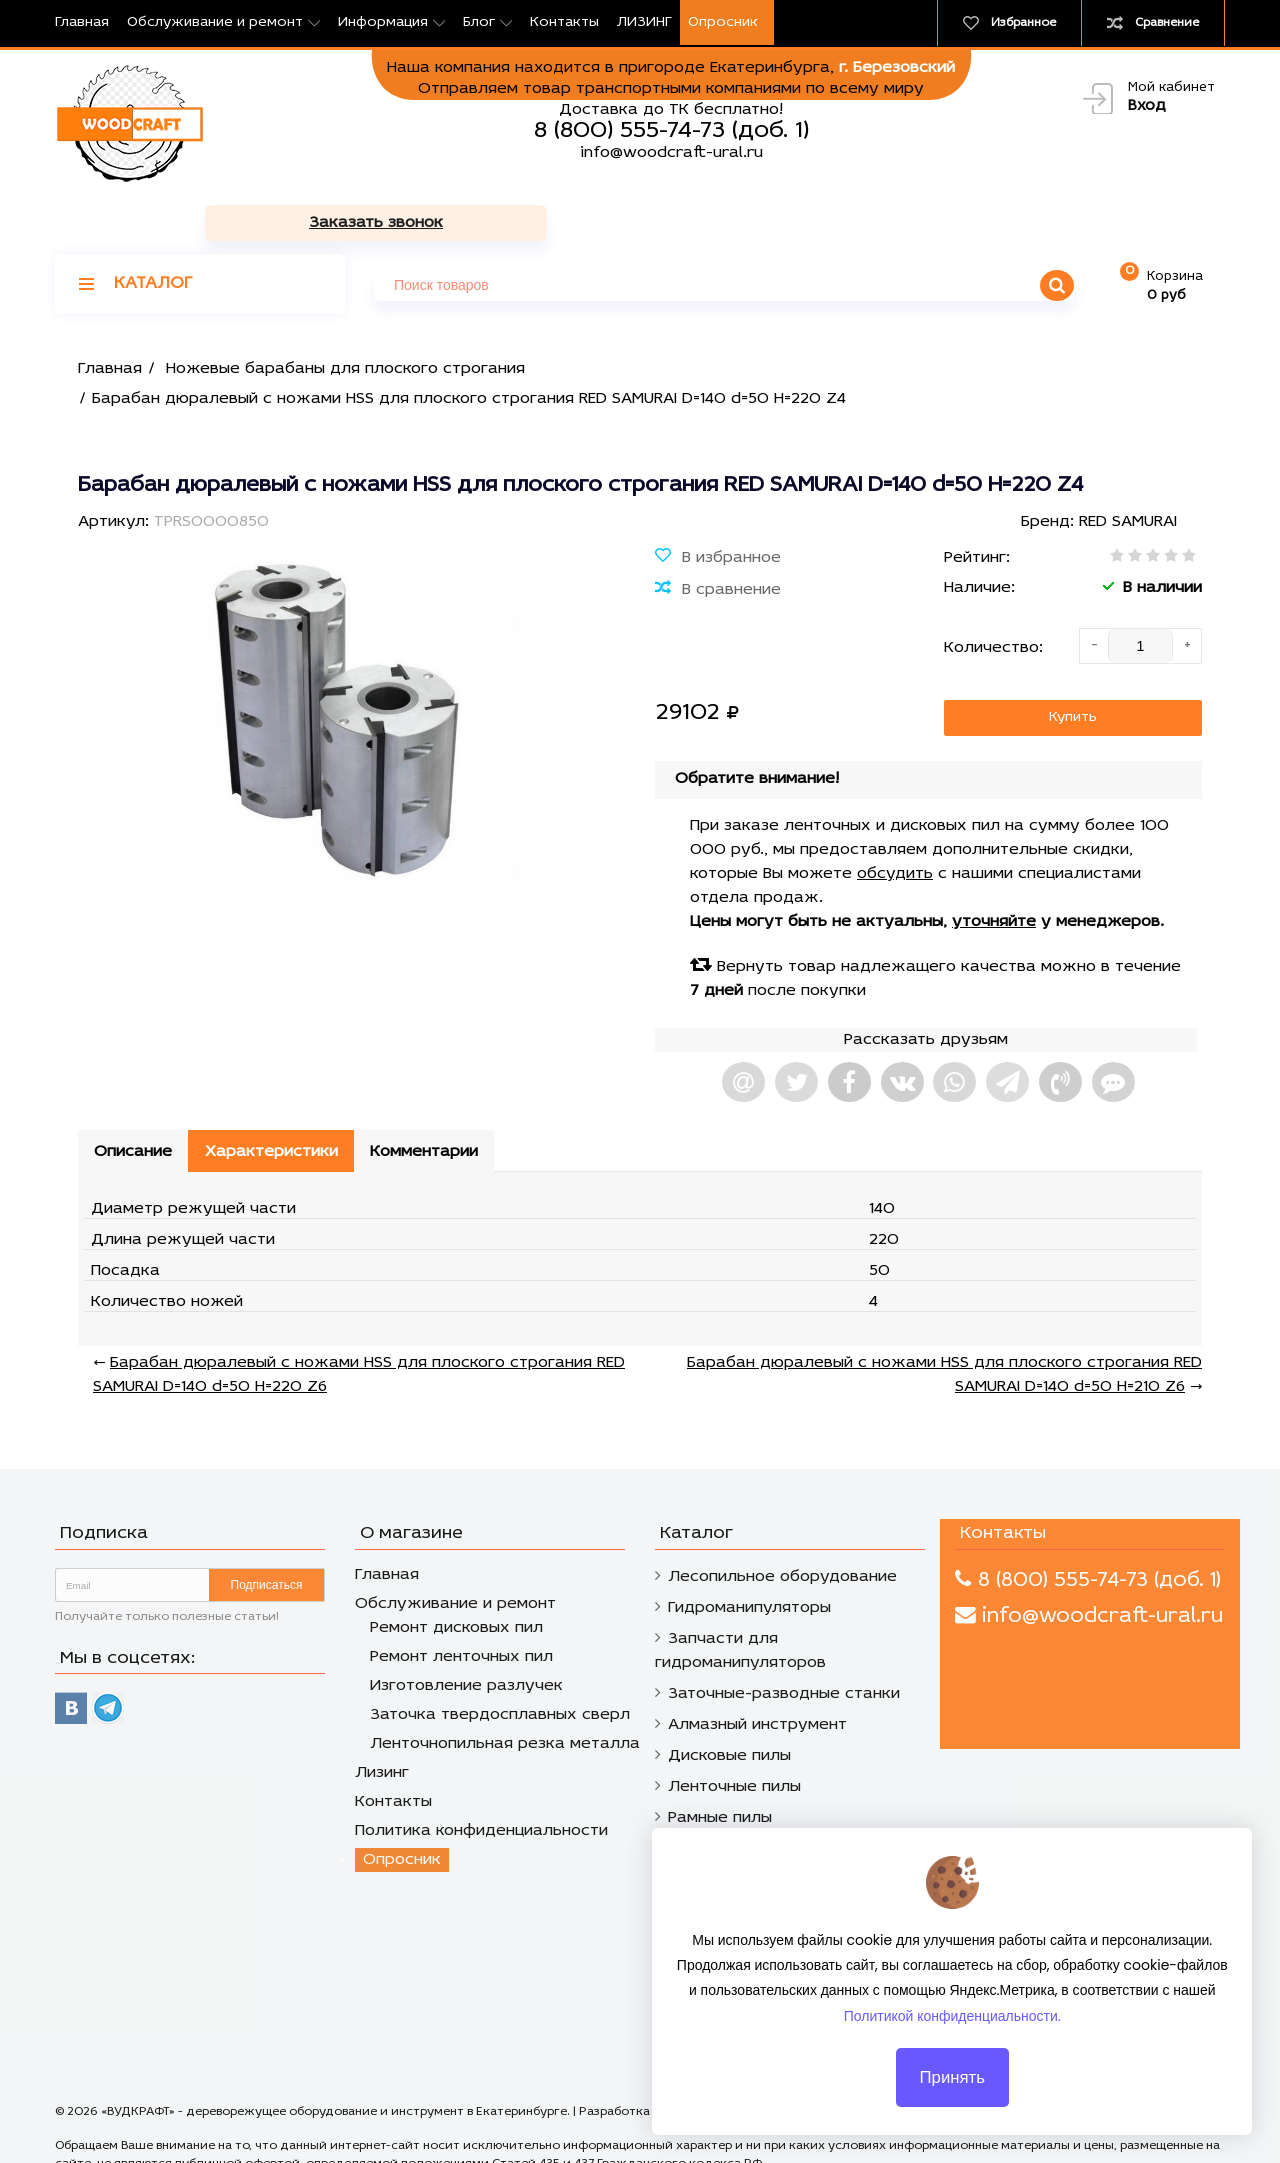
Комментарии (433, 1098)
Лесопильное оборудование (782, 1523)
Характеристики (276, 1098)
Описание (135, 1098)
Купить (1073, 662)
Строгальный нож (740, 1795)
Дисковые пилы (729, 1702)
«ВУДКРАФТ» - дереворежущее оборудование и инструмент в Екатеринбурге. (337, 2058)
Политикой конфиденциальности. (952, 2033)
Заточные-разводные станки (784, 1640)
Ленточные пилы (734, 1733)
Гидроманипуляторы (749, 1554)
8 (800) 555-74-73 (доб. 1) (671, 131)
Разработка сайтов (637, 2058)
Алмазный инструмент (757, 1671)
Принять (952, 2094)
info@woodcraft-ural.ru (671, 153)
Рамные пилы (720, 1764)
